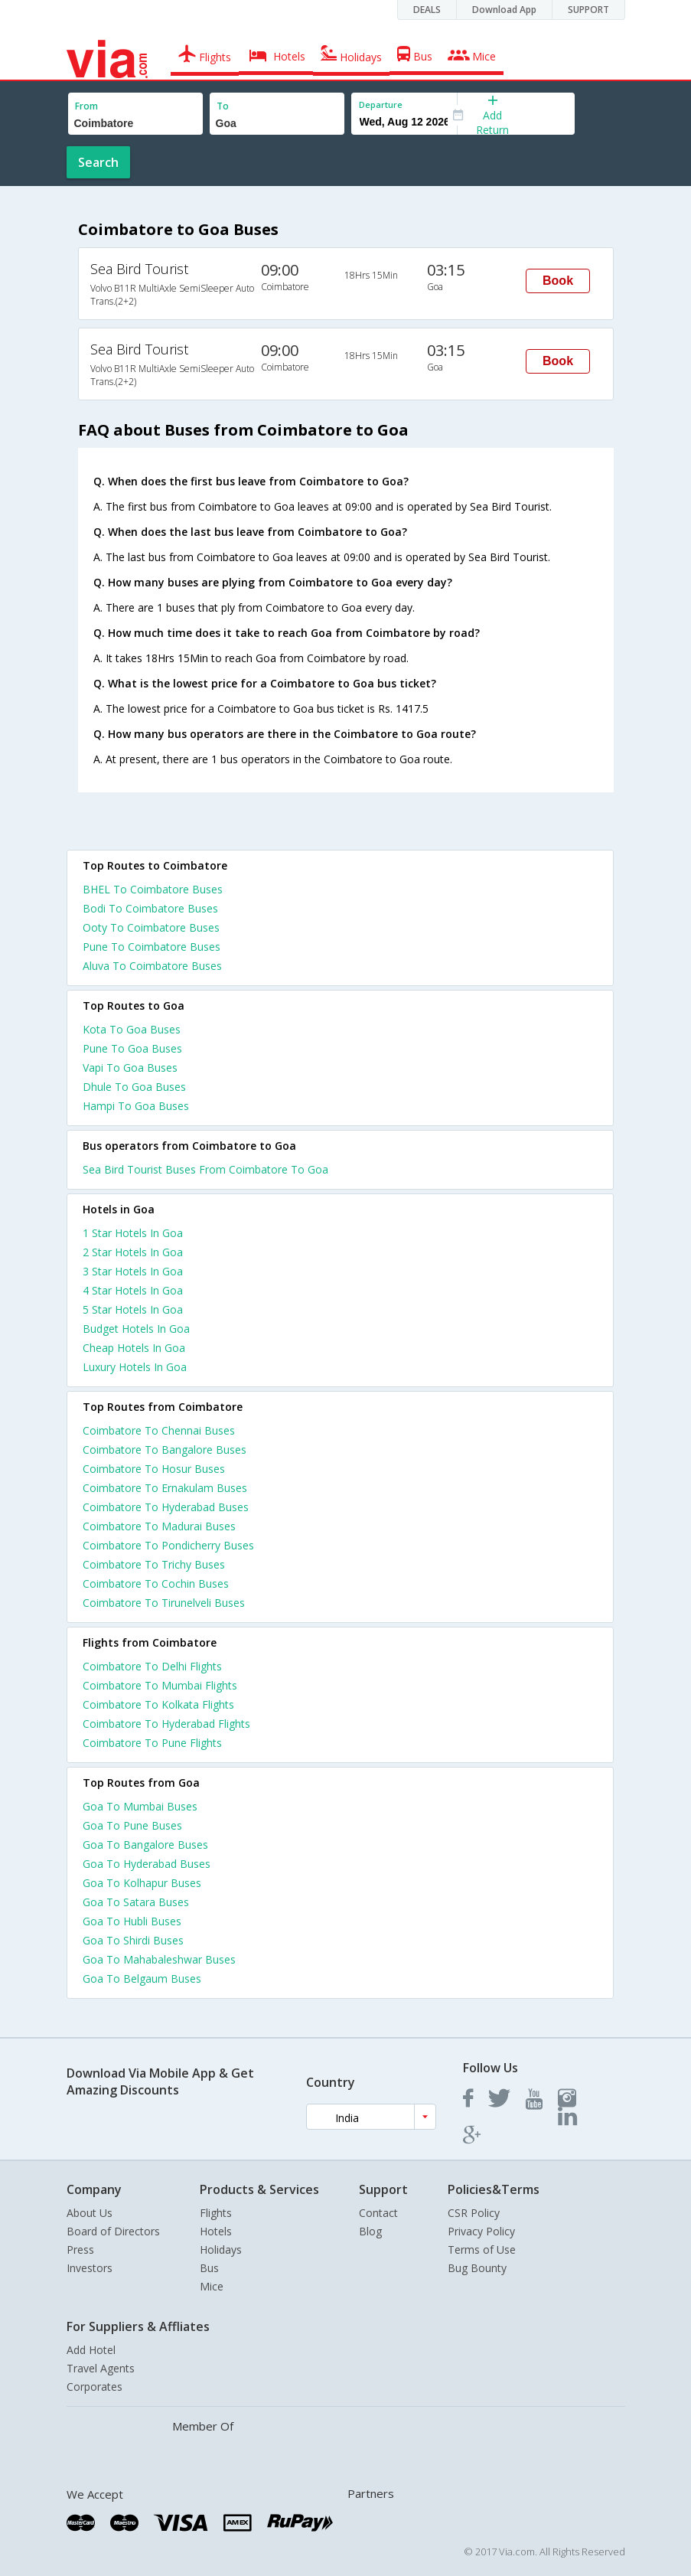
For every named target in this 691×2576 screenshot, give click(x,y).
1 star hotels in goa (133, 1233)
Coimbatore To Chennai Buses (159, 1430)
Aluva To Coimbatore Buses (152, 965)
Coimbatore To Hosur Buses (154, 1468)
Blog (370, 2231)
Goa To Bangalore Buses (145, 1844)
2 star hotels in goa (133, 1252)
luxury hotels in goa (135, 1367)
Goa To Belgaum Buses (142, 1978)
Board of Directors (113, 2231)
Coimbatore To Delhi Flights (152, 1666)
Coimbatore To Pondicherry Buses (168, 1545)
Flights (216, 2212)
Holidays (221, 2249)
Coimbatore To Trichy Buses (154, 1564)
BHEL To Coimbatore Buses (153, 889)
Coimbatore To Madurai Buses (159, 1526)
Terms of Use (482, 2249)
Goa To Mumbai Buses (140, 1806)
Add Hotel (91, 2350)
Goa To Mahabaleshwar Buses (159, 1959)
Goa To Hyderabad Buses (146, 1863)
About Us (89, 2212)
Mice (211, 2286)
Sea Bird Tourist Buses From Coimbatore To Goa (205, 1169)
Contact (378, 2212)
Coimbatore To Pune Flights (152, 1742)
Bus (209, 2268)
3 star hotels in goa (133, 1271)
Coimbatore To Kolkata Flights (158, 1704)
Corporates (94, 2386)
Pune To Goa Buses (132, 1048)
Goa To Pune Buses (132, 1825)
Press (80, 2249)
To (223, 106)
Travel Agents (101, 2368)
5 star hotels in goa (133, 1309)
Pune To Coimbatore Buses (151, 946)
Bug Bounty (477, 2268)
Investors (89, 2268)
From (86, 106)
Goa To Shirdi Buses (133, 1940)
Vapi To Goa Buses (130, 1067)
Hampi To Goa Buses (136, 1106)
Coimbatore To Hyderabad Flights (166, 1723)
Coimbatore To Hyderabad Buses (166, 1507)
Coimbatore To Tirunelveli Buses (164, 1602)
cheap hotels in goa (134, 1347)
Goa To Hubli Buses (132, 1921)
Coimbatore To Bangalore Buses (164, 1449)
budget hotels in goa (136, 1328)
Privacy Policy (481, 2231)
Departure (381, 104)
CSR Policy (474, 2212)
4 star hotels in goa (133, 1290)
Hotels (216, 2231)
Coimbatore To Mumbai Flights (160, 1685)
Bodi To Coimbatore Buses (150, 908)
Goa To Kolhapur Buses (142, 1883)
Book (558, 280)
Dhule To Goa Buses (134, 1086)
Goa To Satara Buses (136, 1902)
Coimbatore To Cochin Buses (156, 1583)
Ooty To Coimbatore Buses (151, 927)
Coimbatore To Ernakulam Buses (165, 1488)
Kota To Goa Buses (132, 1029)
